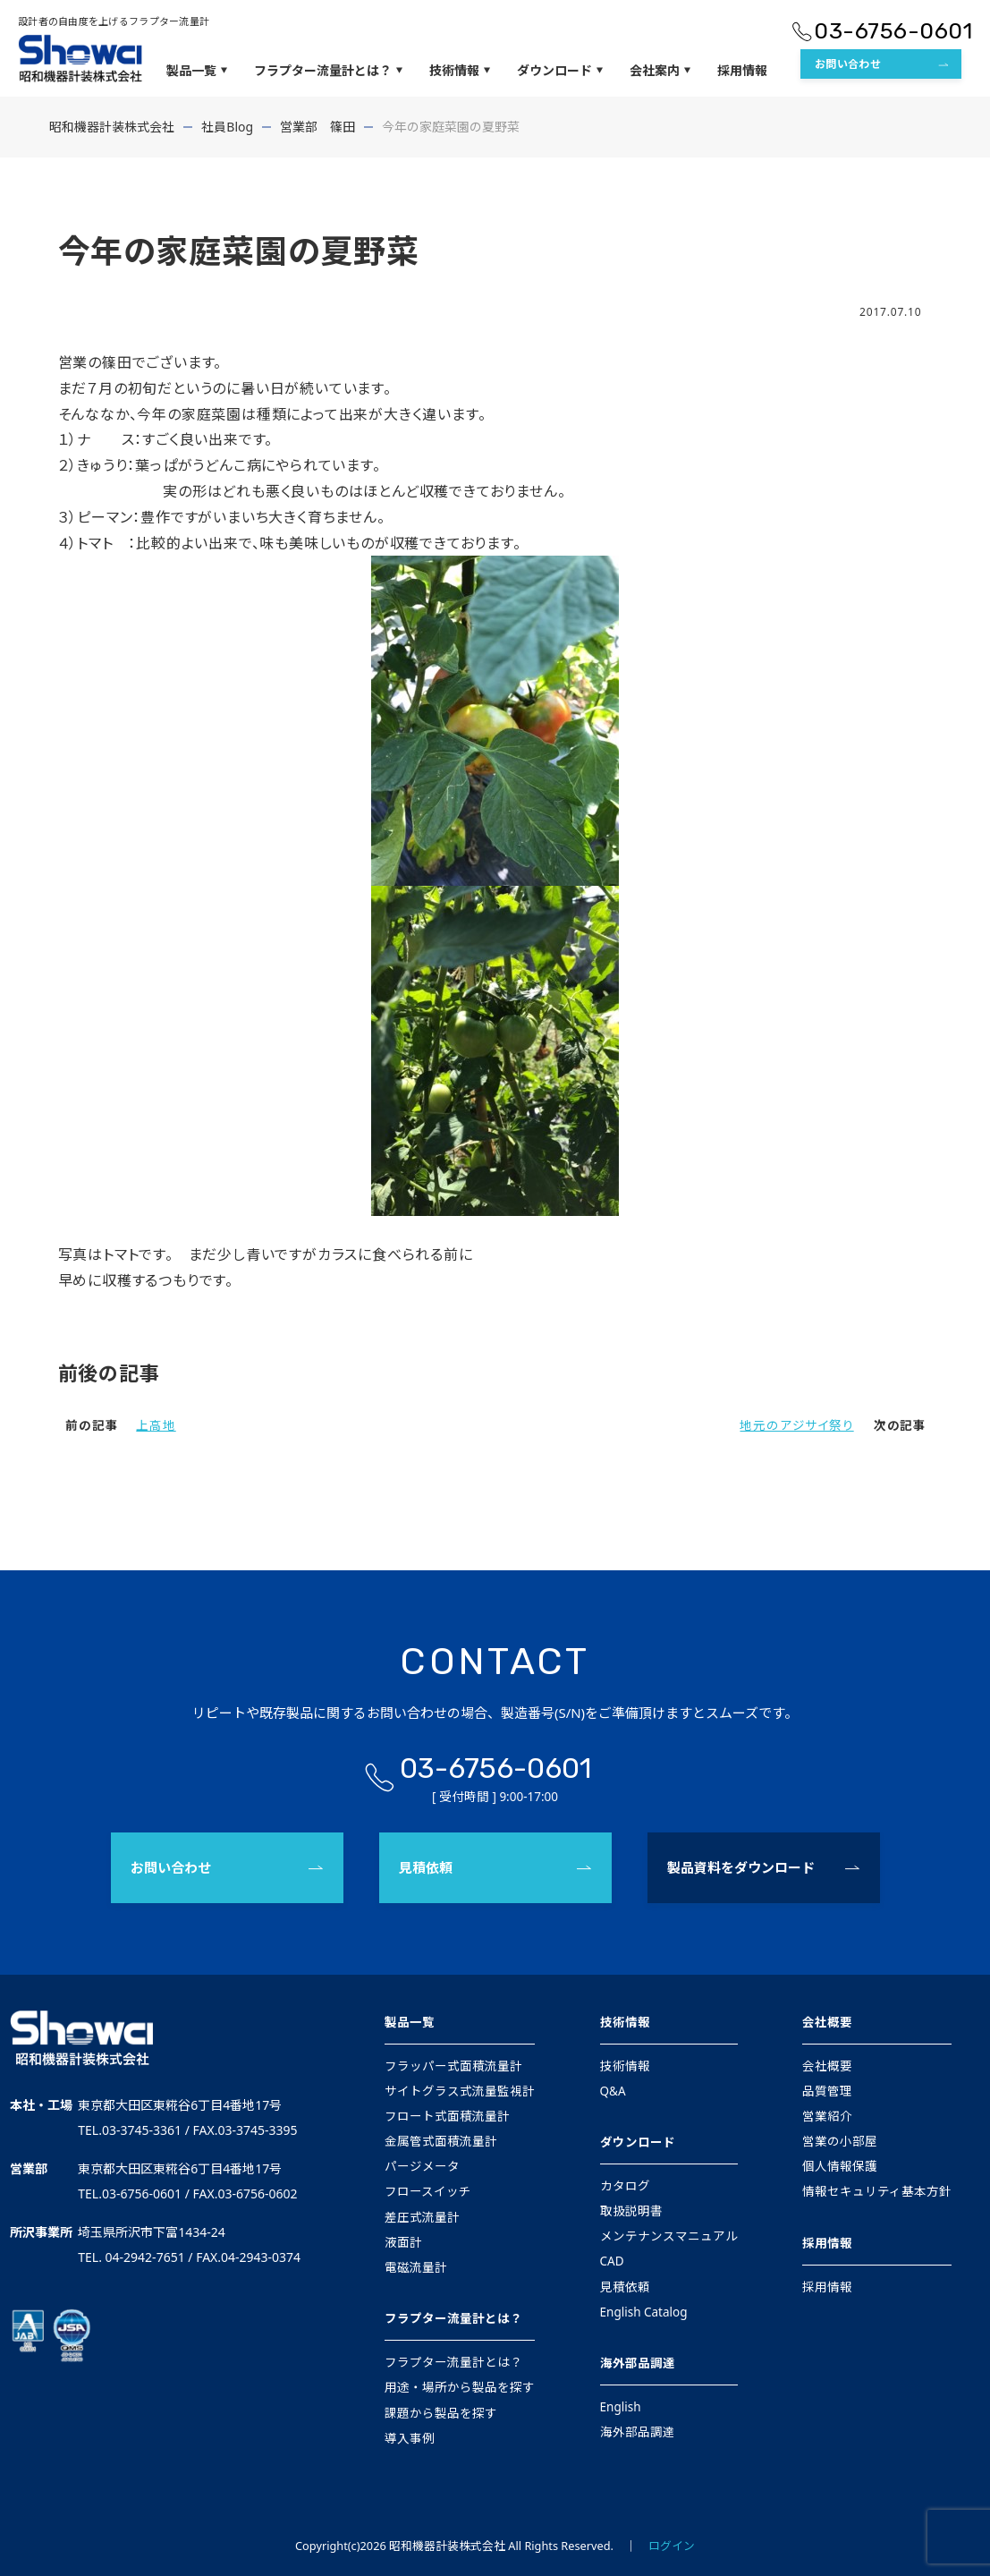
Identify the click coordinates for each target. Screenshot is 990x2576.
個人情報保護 (839, 2166)
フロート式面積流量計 (447, 2116)
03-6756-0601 (893, 31)
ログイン (671, 2546)
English (620, 2407)
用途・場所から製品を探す (460, 2387)
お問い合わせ (848, 64)
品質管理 (827, 2091)
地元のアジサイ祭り (796, 1425)
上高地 (155, 1425)
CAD (612, 2261)
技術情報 (459, 71)
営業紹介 (827, 2116)
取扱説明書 (631, 2211)
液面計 (403, 2242)
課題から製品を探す (441, 2413)
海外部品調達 (637, 2363)
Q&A (613, 2091)
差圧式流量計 (422, 2217)
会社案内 (660, 71)
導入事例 (410, 2438)
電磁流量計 (416, 2267)
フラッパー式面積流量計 (453, 2066)
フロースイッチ (428, 2191)
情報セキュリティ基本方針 (877, 2191)
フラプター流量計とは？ (328, 71)
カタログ (625, 2186)
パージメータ (422, 2166)
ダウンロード (560, 71)
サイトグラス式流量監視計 (460, 2091)
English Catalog (644, 2312)
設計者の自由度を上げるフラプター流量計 (113, 21)
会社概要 (827, 2022)
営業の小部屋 (839, 2141)
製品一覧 (196, 71)
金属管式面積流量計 (441, 2141)
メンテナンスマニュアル (669, 2236)
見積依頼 (426, 1867)
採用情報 (742, 70)
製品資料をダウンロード (741, 1867)
